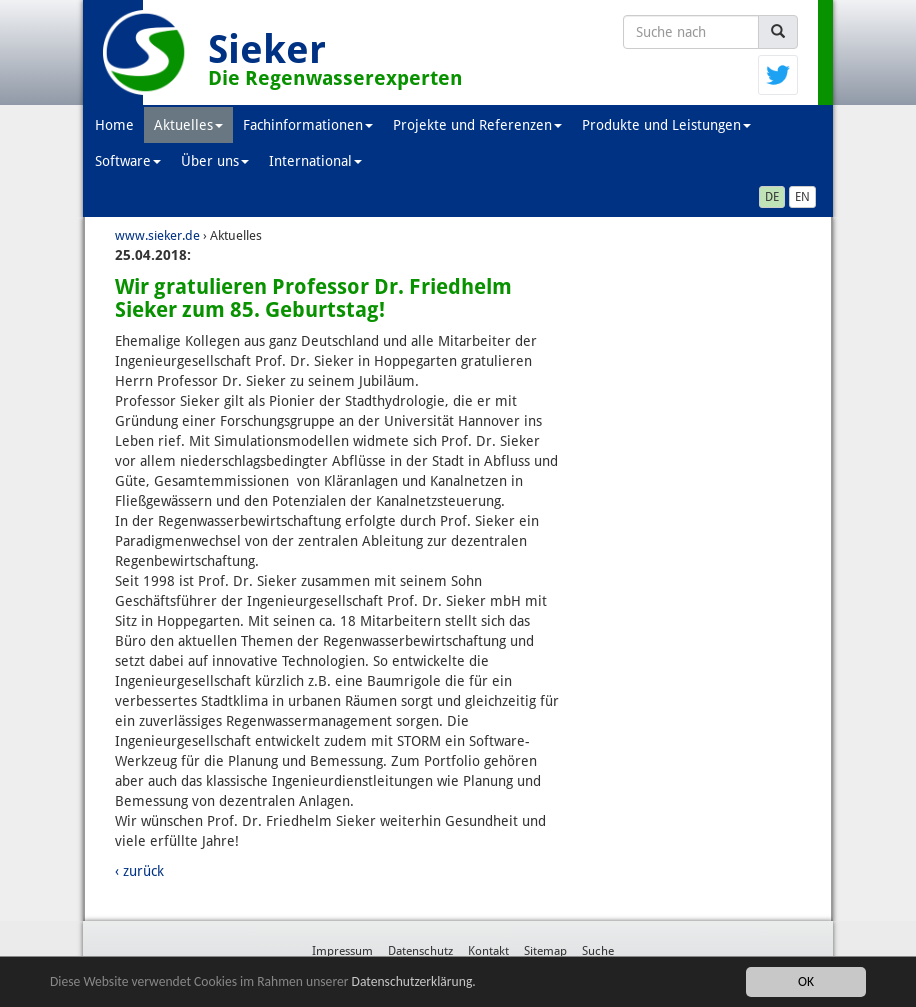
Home (114, 125)
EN (802, 197)
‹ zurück (139, 871)
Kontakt (488, 951)
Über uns (215, 161)
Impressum (342, 951)
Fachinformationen (308, 125)
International (315, 161)
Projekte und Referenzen (477, 125)
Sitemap (545, 951)
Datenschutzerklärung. (414, 981)
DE (772, 197)
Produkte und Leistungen (666, 125)
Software (128, 161)
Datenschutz (420, 951)
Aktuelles (188, 125)
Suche (598, 951)
